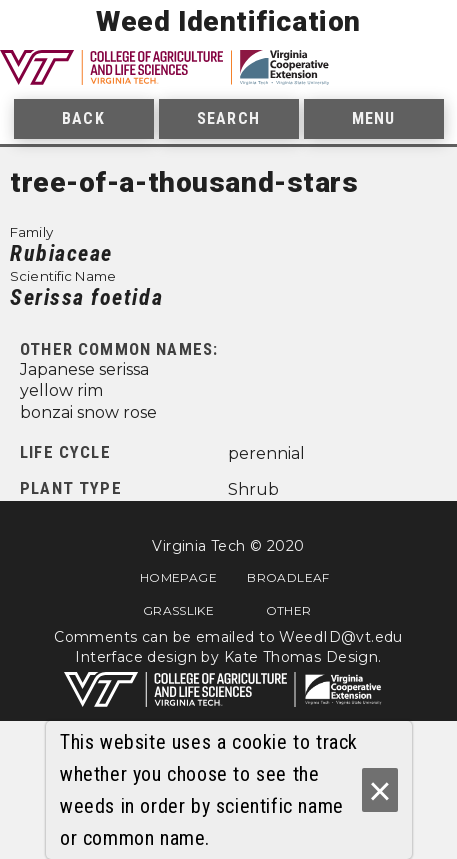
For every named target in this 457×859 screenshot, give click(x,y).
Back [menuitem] (83, 118)
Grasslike (178, 610)
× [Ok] (379, 790)
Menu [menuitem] (373, 118)
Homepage (178, 577)
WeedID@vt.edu (340, 637)
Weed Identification (228, 21)
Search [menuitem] (228, 118)
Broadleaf (288, 577)
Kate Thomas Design (301, 657)
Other (289, 610)
